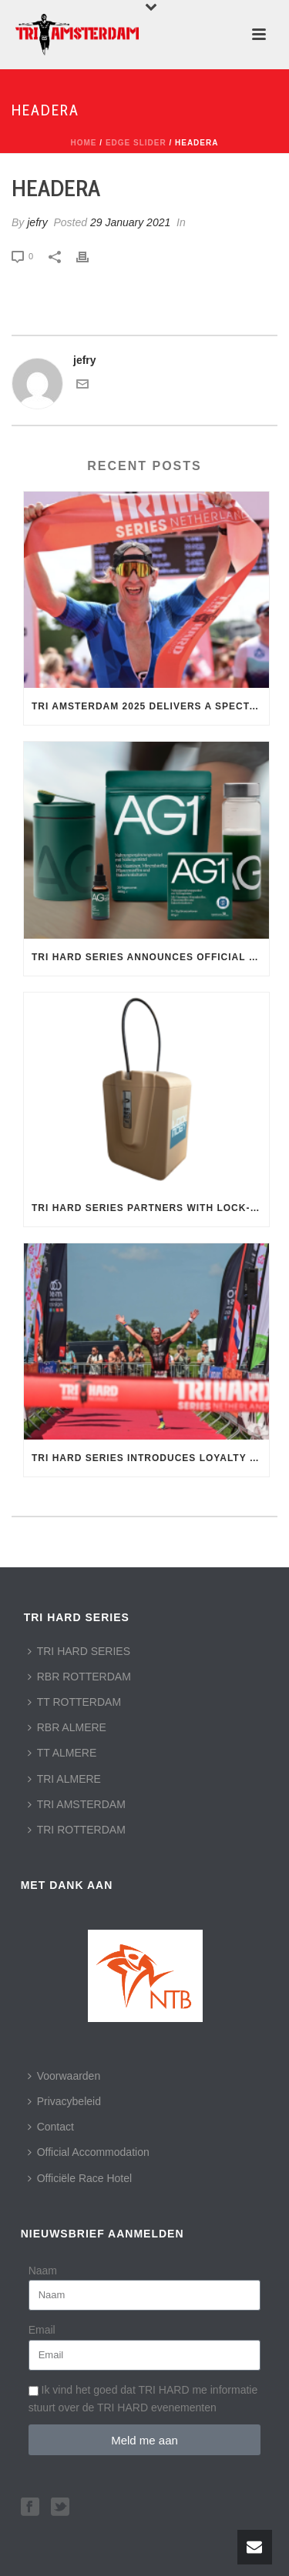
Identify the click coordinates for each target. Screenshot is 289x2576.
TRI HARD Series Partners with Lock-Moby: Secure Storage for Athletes (150, 1208)
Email (42, 2330)
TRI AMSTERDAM (77, 1804)
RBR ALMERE (67, 1727)
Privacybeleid (64, 2101)
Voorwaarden (64, 2076)
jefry (37, 222)
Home (84, 142)
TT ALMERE (62, 1753)
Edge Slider (136, 142)
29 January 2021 (130, 222)
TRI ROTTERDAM (77, 1830)
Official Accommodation (89, 2152)
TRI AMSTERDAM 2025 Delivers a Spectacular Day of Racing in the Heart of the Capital (150, 706)
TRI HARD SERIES (79, 1651)
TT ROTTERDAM (74, 1702)
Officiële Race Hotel (80, 2178)
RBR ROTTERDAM (79, 1676)
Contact (51, 2127)
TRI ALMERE (64, 1779)
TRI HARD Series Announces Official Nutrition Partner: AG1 (150, 957)
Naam (43, 2270)
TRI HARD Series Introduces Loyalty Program (150, 1458)
